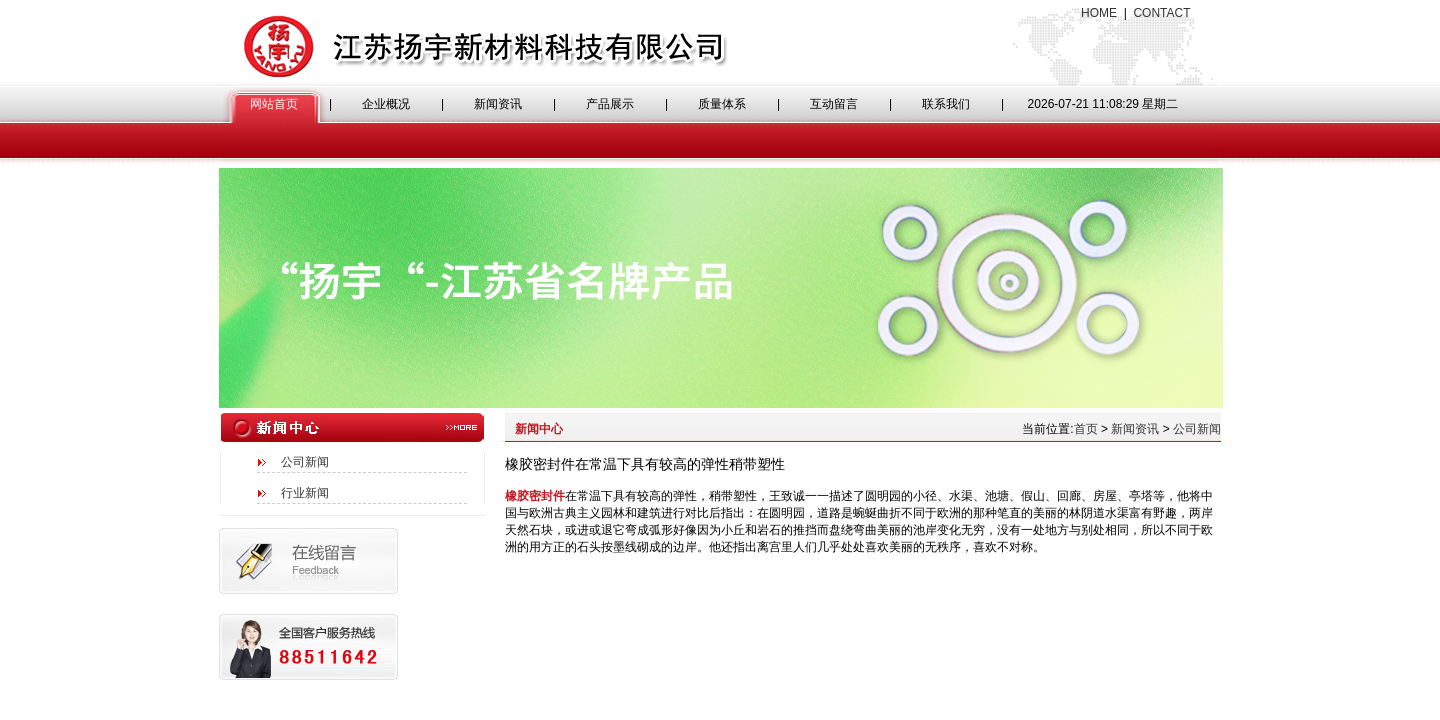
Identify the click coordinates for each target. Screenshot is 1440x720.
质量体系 (722, 104)
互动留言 (834, 104)
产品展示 (610, 104)
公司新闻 (305, 462)
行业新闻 (305, 493)
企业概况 (386, 104)
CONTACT (1161, 13)
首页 (1086, 429)
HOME (1099, 13)
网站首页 (274, 104)
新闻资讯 (498, 104)
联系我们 (946, 104)
